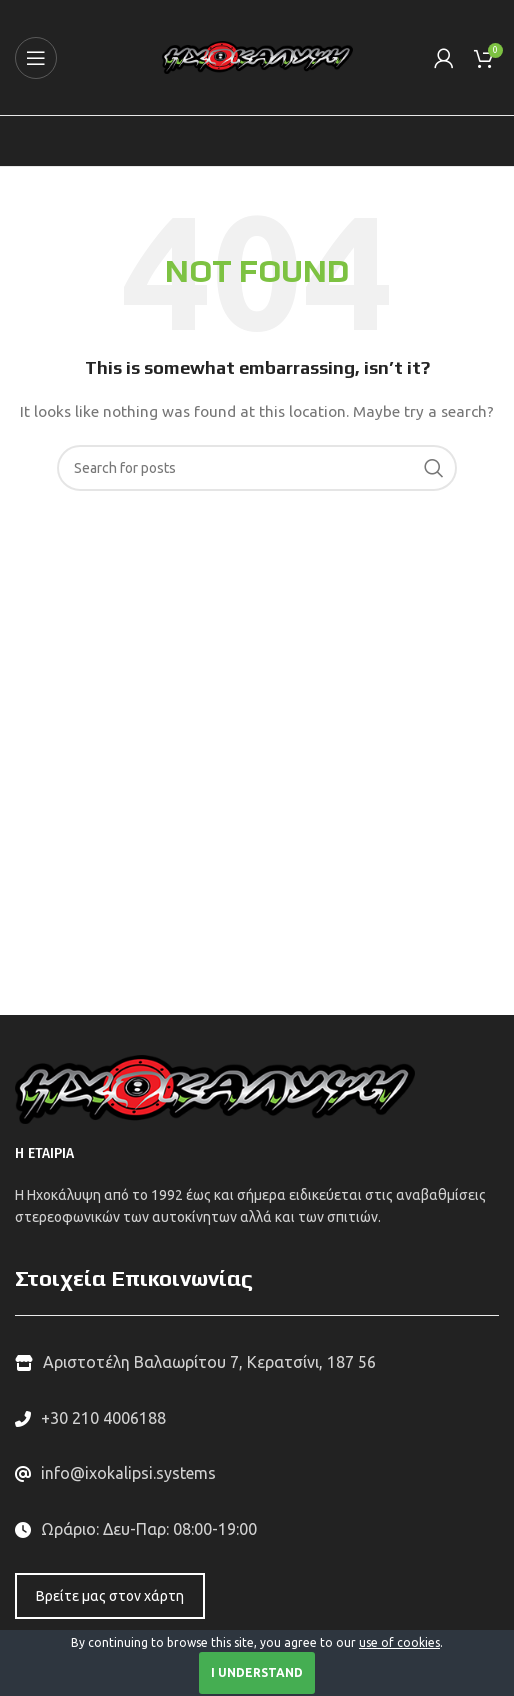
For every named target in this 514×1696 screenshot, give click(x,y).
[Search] (257, 468)
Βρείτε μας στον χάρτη (110, 1596)
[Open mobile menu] (36, 58)
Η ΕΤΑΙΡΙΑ (44, 1153)
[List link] (257, 1419)
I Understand (257, 1672)
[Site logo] (257, 56)
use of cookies (399, 1642)
